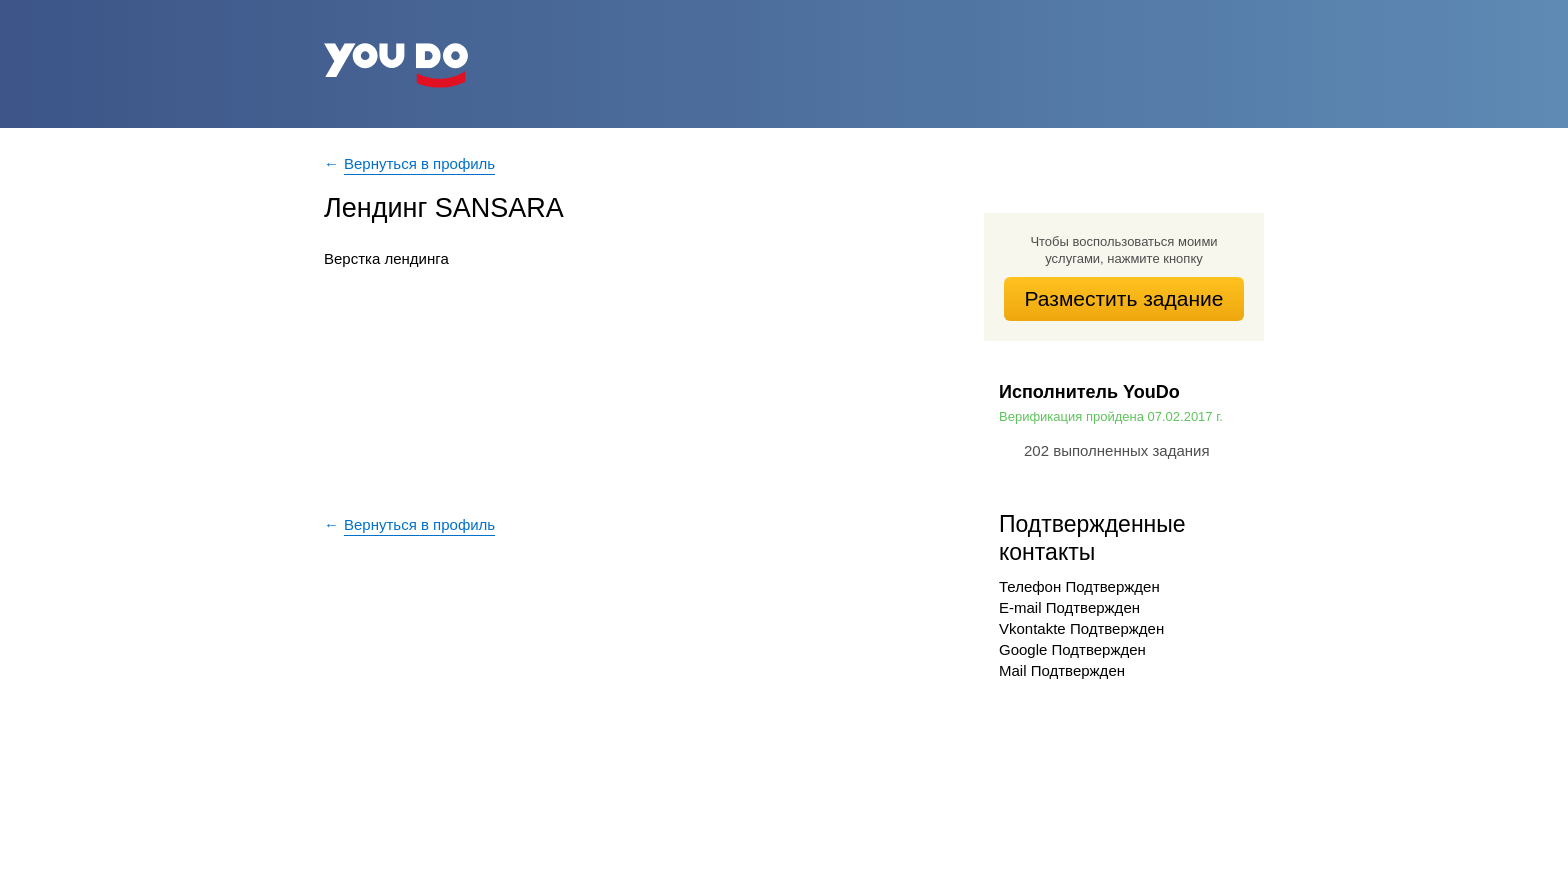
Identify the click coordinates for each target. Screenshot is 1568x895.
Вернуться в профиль (419, 163)
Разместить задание (1124, 298)
